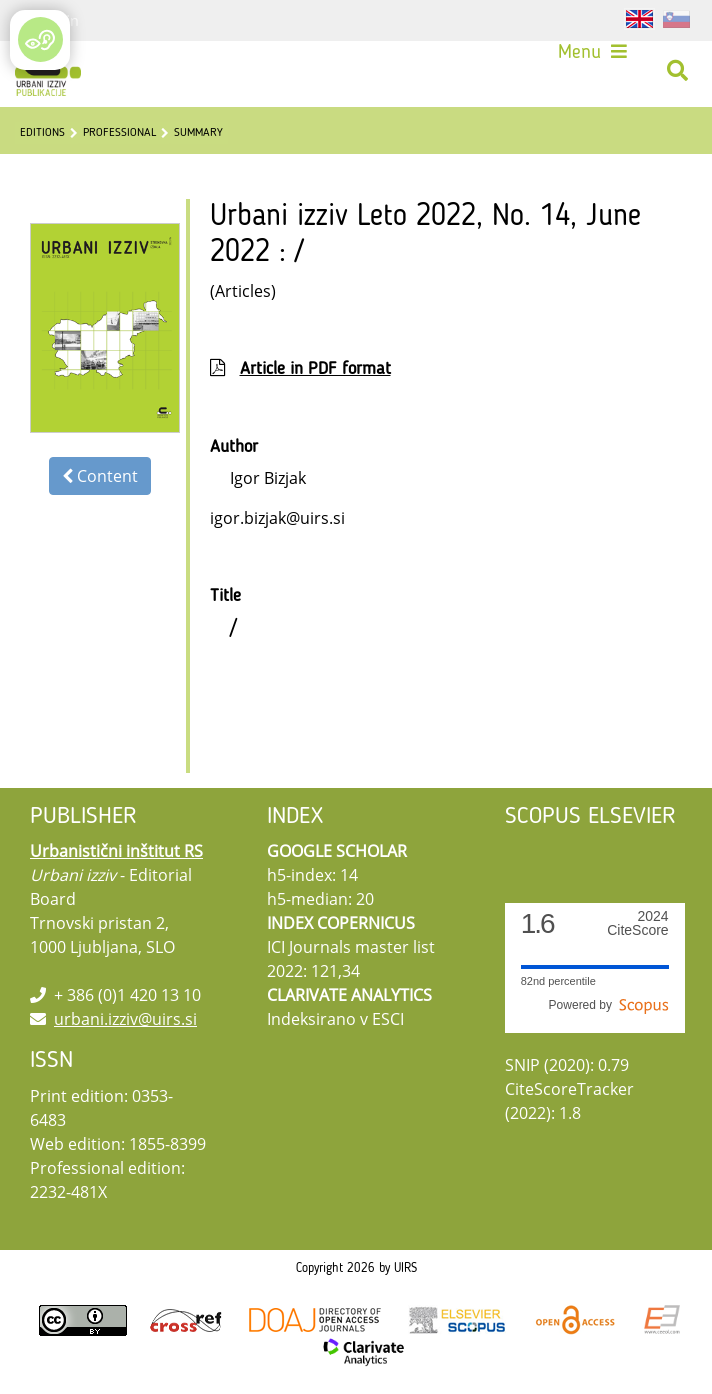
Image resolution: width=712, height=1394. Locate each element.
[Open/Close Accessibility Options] (40, 39)
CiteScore (637, 923)
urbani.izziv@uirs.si (125, 1019)
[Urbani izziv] (48, 71)
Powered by (609, 1005)
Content (100, 476)
